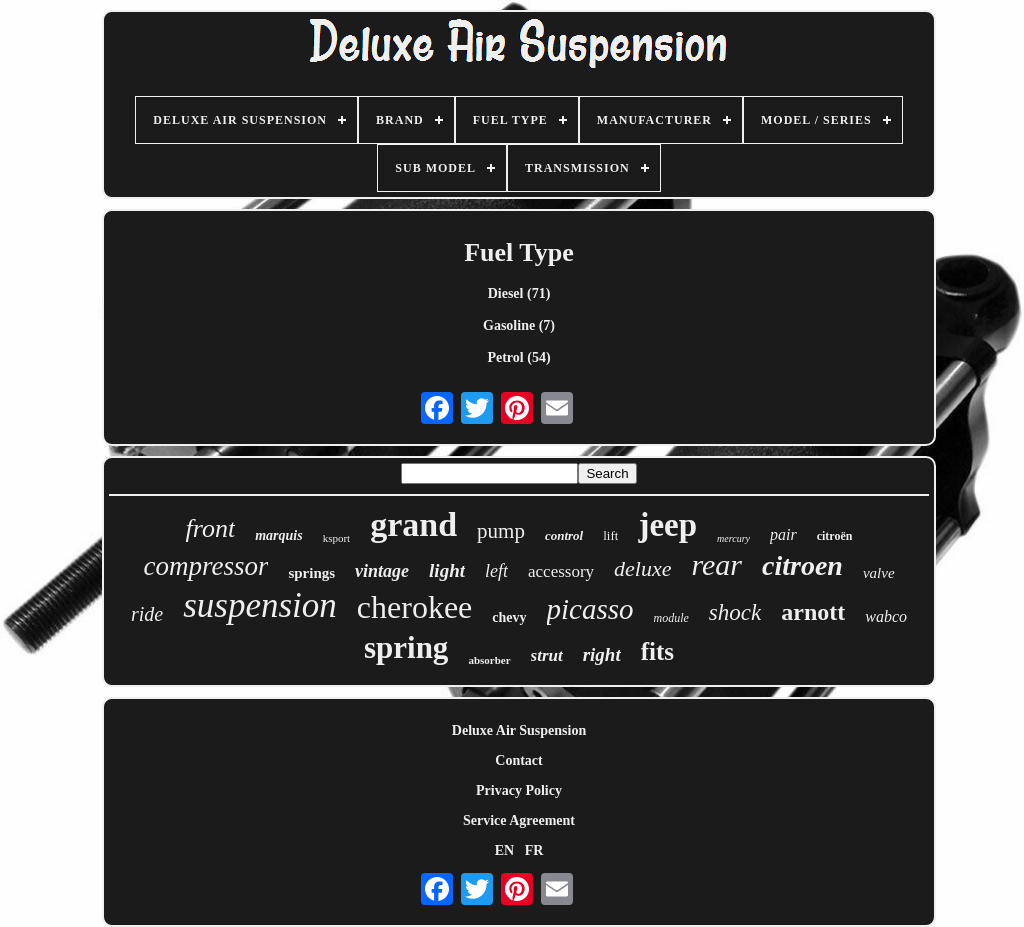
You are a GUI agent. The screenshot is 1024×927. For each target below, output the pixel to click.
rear (716, 564)
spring (406, 647)
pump (501, 531)
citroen (802, 565)
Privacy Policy (519, 790)
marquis (278, 535)
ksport (337, 538)
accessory (561, 571)
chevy (509, 617)
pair (783, 534)
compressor (205, 566)
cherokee (414, 607)
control (564, 535)
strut (547, 655)
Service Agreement (519, 820)
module (671, 618)
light (447, 570)
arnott (813, 612)
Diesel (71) (519, 293)
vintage (382, 571)
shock (735, 612)
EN (504, 850)
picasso (590, 609)
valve (879, 573)
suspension (260, 605)
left (496, 571)
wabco (886, 616)
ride (147, 614)
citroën (835, 536)
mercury (733, 538)
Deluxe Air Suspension (519, 730)
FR (534, 850)
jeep (667, 525)
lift (610, 535)
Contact (518, 760)
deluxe (642, 568)
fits (657, 651)
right (602, 654)
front (211, 528)
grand (413, 524)
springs (311, 573)
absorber (489, 660)
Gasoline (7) (519, 325)
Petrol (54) (518, 357)
